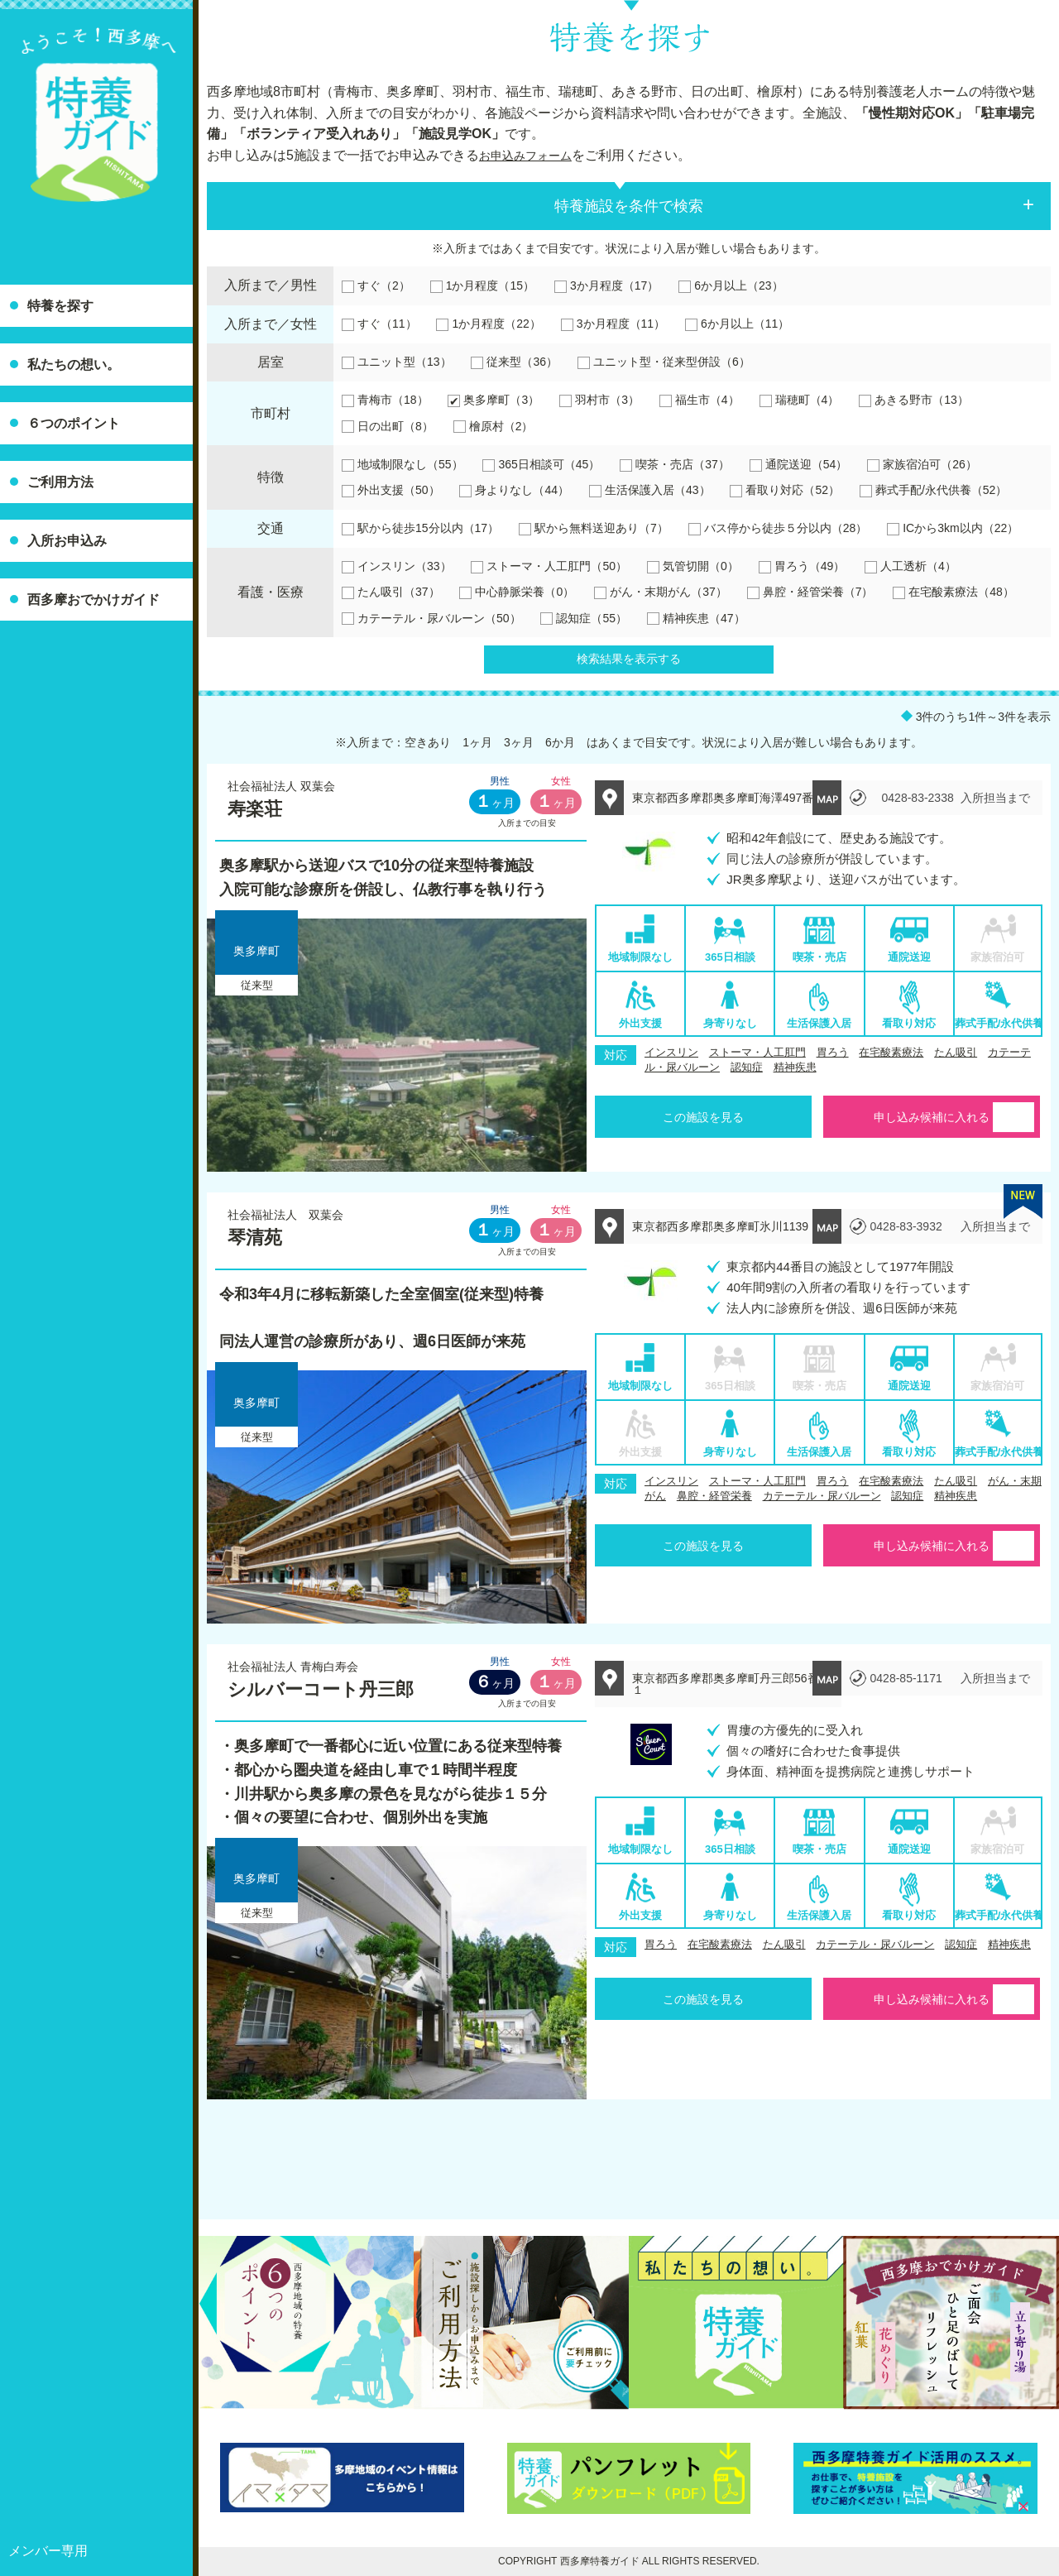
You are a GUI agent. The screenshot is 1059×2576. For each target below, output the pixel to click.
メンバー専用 (48, 2551)
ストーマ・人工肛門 (757, 1052)
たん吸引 (955, 1052)
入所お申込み (67, 541)
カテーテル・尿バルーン (822, 1495)
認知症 (747, 1067)
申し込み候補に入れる (932, 1117)
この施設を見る (703, 1117)
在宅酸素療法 (891, 1052)
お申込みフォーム (532, 155)
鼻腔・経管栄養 (714, 1495)
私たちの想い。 (73, 364)
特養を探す (60, 306)
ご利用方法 (60, 482)
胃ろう (833, 1052)
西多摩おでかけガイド (93, 599)
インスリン (671, 1052)
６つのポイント (73, 423)
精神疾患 (795, 1067)
